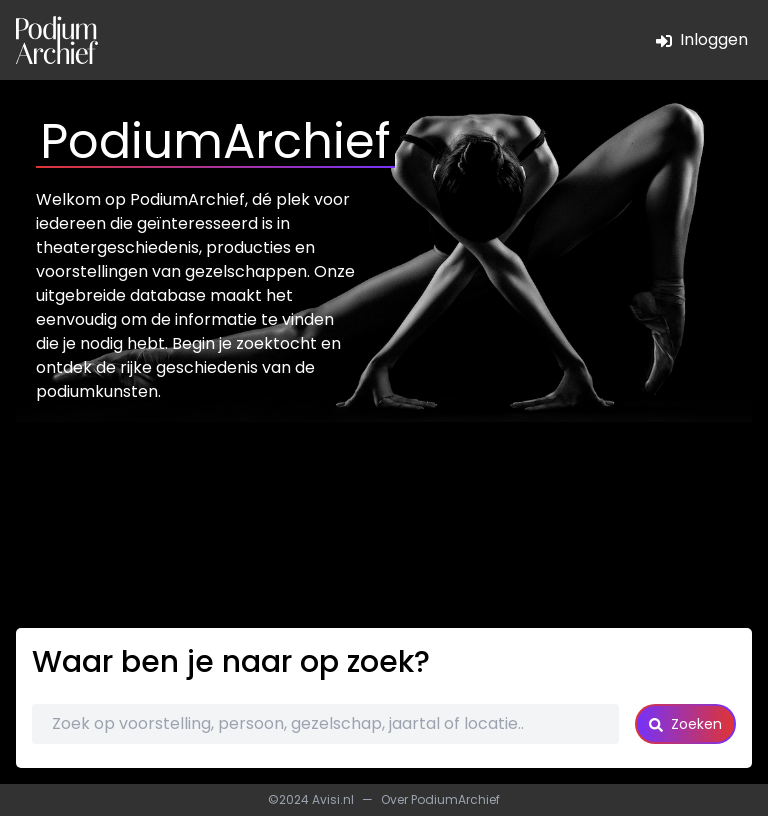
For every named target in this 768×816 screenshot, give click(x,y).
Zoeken (685, 724)
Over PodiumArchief (440, 799)
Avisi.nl (333, 799)
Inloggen (702, 39)
